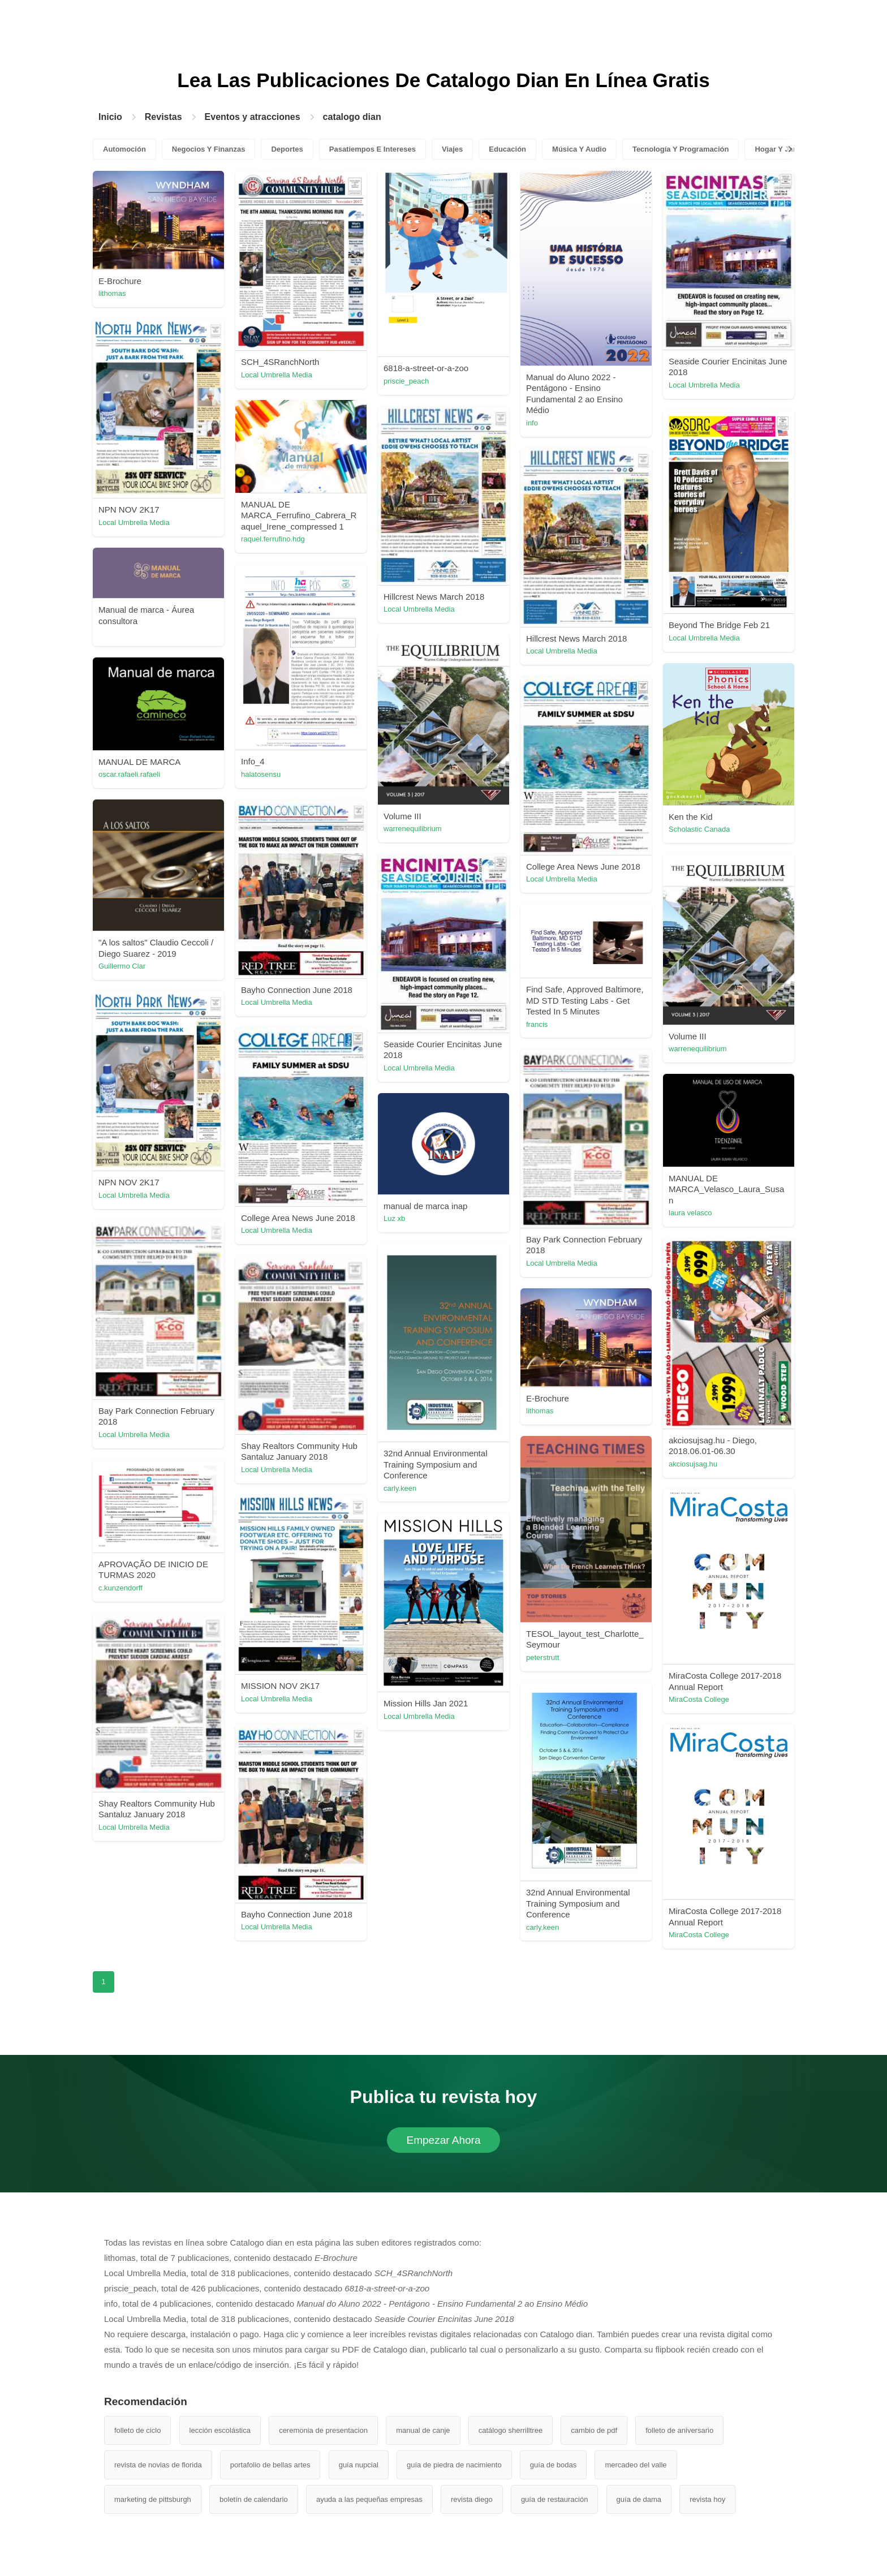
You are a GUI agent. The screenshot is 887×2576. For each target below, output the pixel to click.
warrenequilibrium (413, 828)
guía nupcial (358, 2465)
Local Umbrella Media (276, 375)
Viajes (452, 149)
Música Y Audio (579, 149)
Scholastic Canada (699, 829)
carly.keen (400, 1488)
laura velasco (690, 1213)
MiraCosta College (699, 1699)
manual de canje (423, 2430)
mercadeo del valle (635, 2465)
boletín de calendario (253, 2499)
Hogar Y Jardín (781, 149)
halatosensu (261, 774)
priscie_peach (406, 381)
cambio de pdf (594, 2430)
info (532, 423)
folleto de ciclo (137, 2430)
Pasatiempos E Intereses (372, 149)
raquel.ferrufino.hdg (273, 539)
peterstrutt (542, 1657)
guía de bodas (553, 2465)
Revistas (163, 117)
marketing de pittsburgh (152, 2499)
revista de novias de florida (158, 2465)
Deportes (287, 149)
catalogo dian (352, 117)
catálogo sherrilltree (510, 2430)
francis (537, 1024)
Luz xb (394, 1218)
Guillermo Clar (121, 966)
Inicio (110, 117)
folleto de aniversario (679, 2430)
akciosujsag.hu (693, 1464)
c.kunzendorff (120, 1588)
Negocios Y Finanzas (209, 149)
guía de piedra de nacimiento (454, 2465)
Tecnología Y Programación (680, 149)
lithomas (112, 293)
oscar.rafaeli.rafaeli (129, 774)
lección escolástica (220, 2430)
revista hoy (707, 2499)
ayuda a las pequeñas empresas (369, 2499)
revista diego (472, 2499)
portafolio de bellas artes (270, 2465)
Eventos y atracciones (252, 117)
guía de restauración (554, 2499)
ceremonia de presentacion (323, 2430)
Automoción (124, 149)
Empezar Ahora (444, 2140)
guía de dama (639, 2499)
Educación (507, 149)
